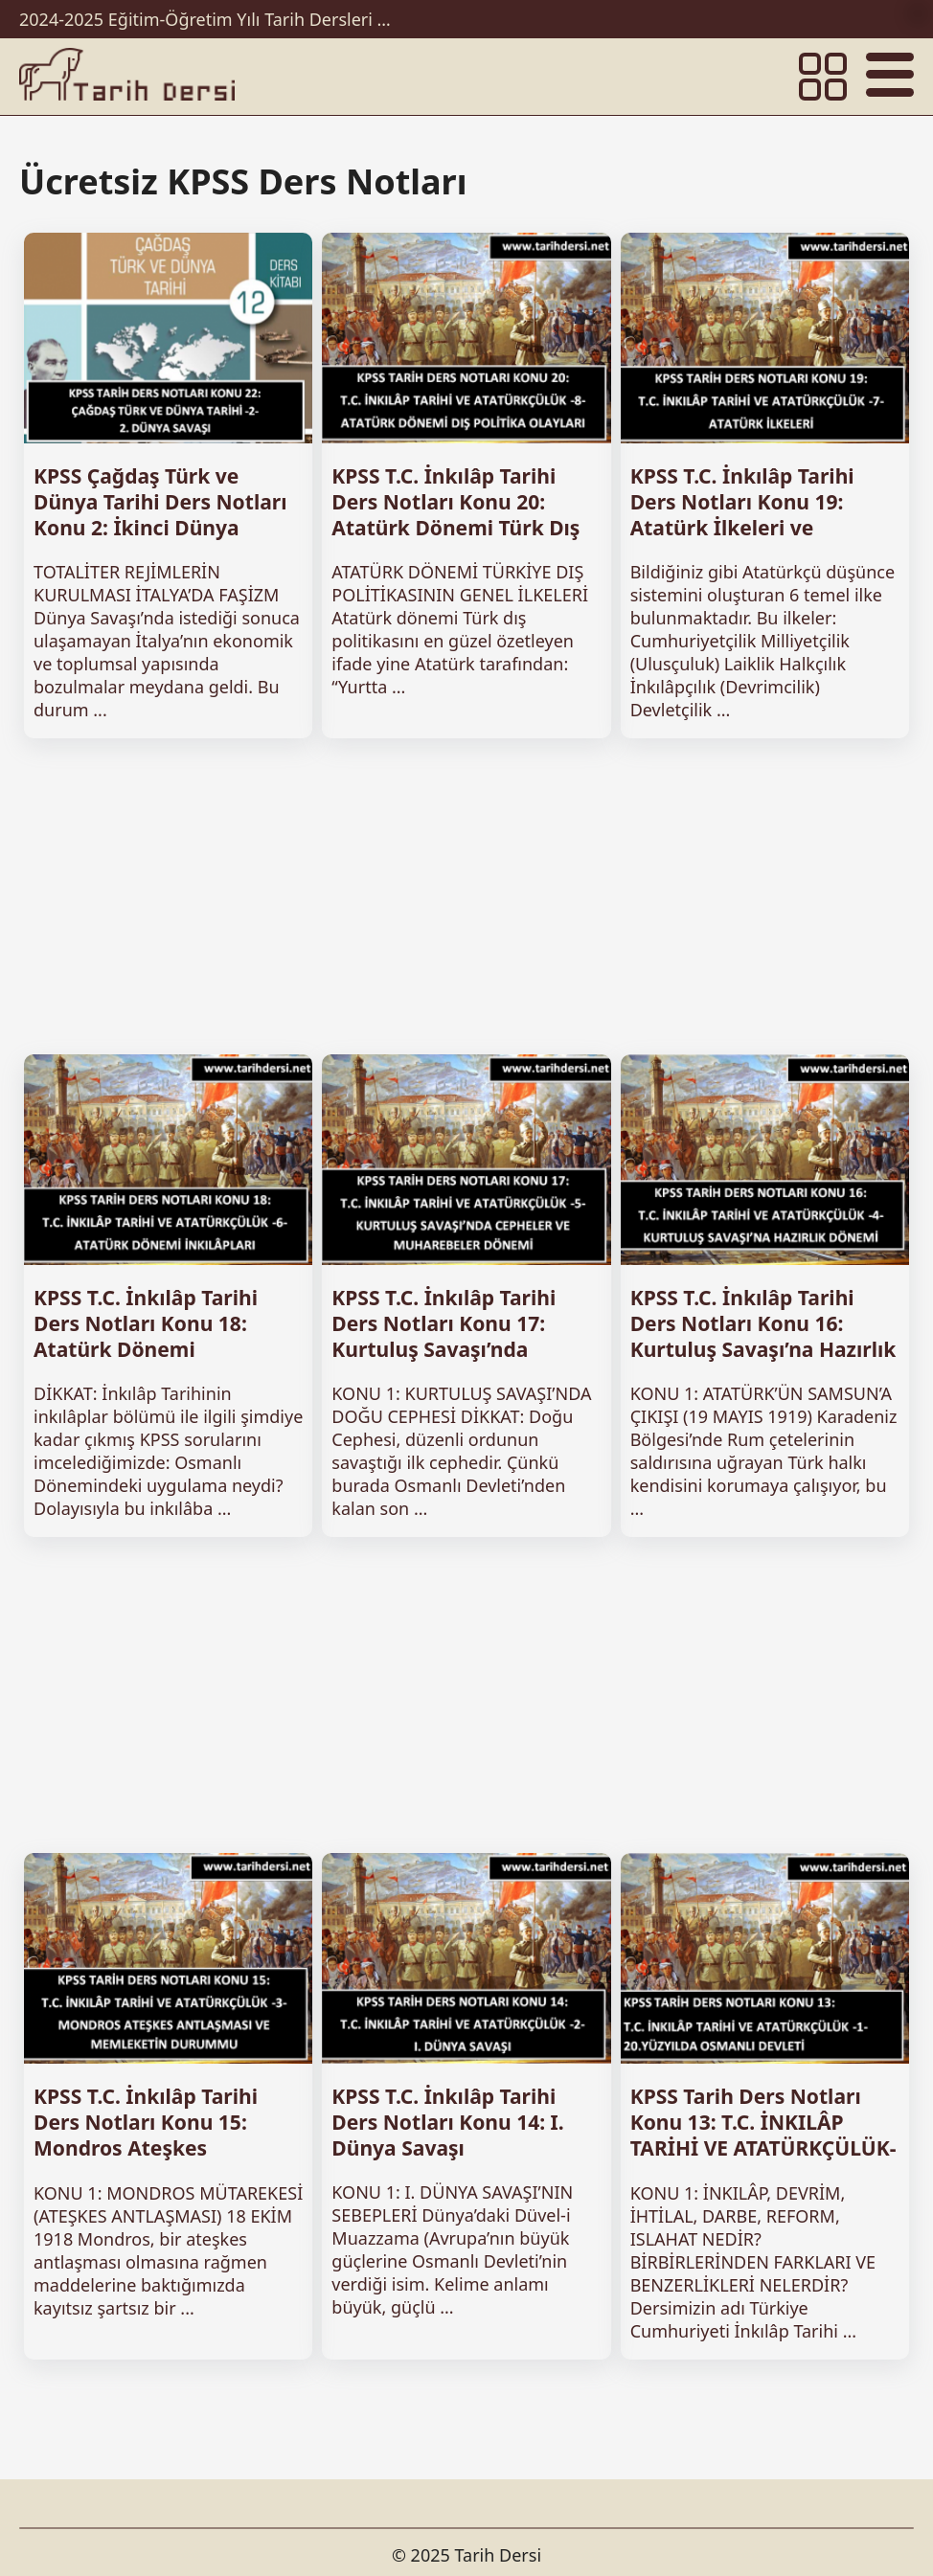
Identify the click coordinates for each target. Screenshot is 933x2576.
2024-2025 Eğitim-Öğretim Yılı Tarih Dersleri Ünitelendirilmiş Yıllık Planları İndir (210, 19)
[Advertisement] (466, 896)
